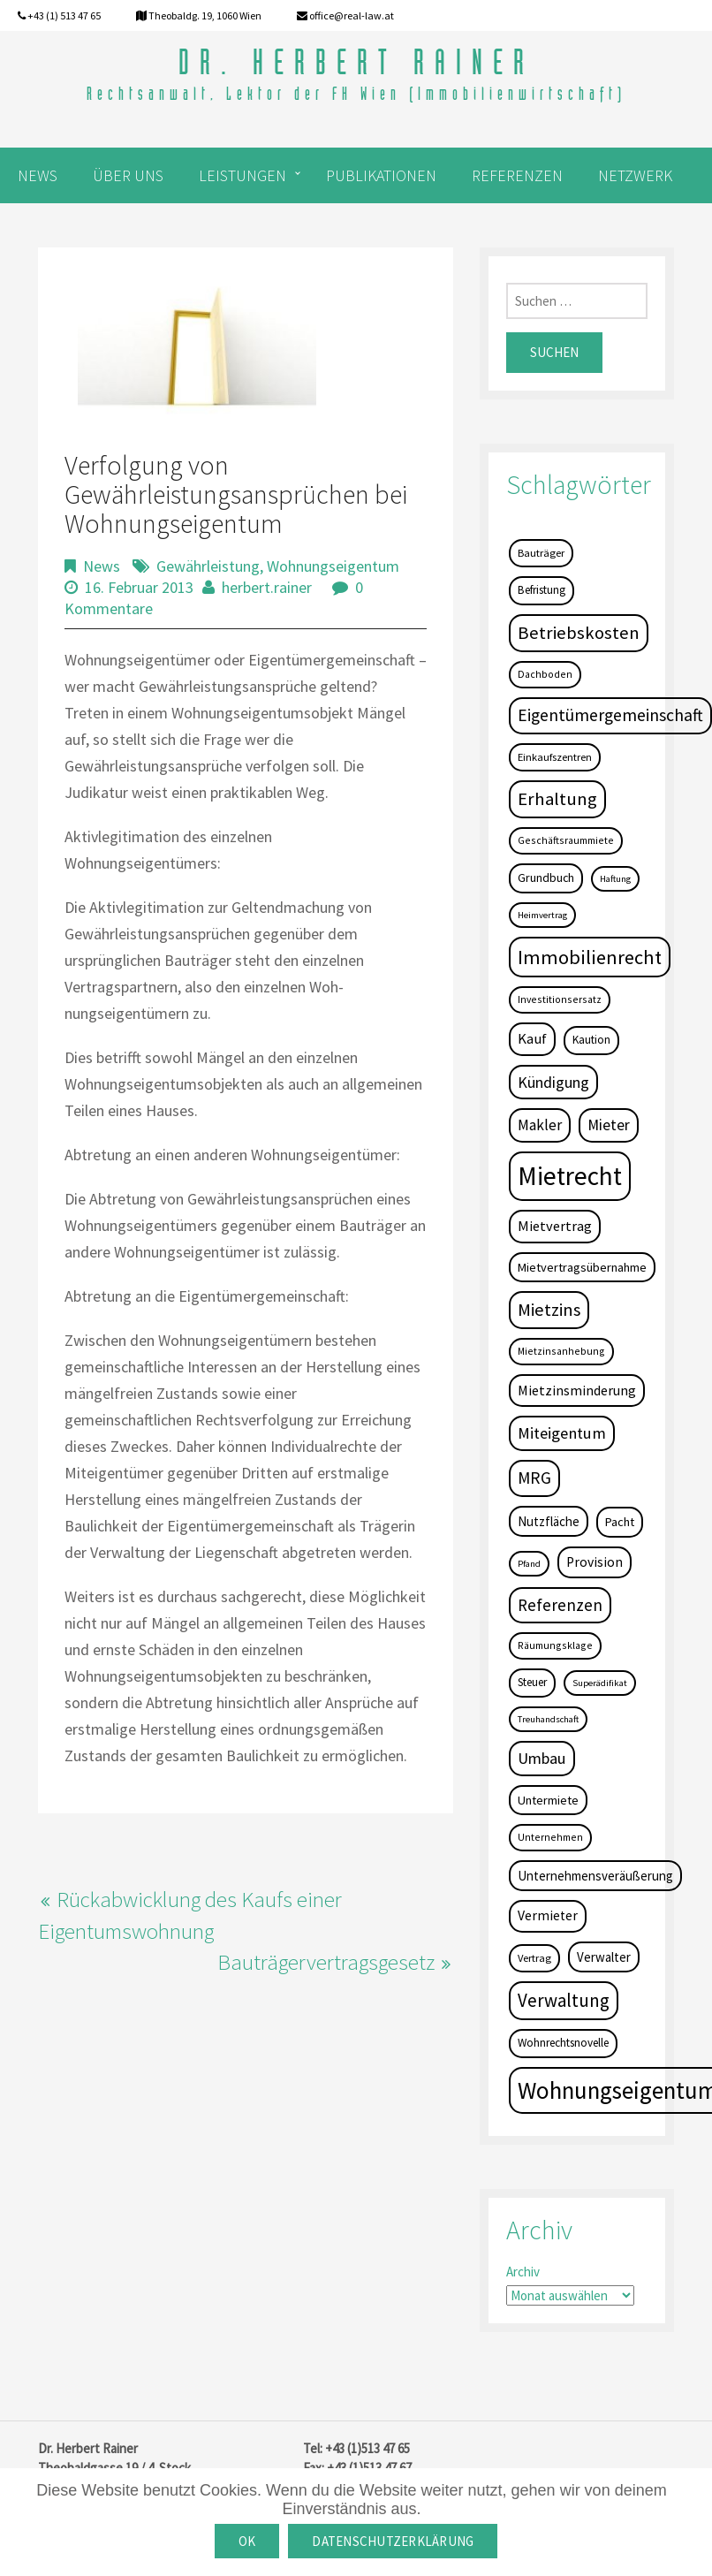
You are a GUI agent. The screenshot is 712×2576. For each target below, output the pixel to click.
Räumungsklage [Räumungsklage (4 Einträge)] (555, 1645)
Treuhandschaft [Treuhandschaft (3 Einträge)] (548, 1719)
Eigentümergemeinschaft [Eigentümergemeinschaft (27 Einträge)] (610, 715)
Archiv (523, 2271)
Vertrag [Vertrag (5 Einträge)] (534, 1957)
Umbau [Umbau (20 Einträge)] (542, 1758)
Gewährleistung (208, 566)
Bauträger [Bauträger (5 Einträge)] (541, 552)
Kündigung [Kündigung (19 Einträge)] (553, 1082)
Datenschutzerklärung (392, 2541)
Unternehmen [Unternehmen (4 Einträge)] (550, 1836)
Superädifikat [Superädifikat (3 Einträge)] (599, 1683)
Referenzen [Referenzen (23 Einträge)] (560, 1604)
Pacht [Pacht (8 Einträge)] (619, 1522)
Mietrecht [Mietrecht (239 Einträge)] (570, 1175)
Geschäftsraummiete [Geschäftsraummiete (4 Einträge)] (566, 840)
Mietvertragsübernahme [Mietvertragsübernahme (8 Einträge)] (582, 1267)
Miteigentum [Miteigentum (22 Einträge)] (562, 1433)
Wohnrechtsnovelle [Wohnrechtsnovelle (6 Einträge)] (563, 2042)
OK (247, 2541)
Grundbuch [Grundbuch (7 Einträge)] (546, 877)
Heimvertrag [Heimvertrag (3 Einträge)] (542, 915)
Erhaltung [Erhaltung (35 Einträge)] (557, 798)
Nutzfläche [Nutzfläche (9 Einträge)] (548, 1521)
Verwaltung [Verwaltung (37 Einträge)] (564, 2000)
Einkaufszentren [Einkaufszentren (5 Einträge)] (555, 757)
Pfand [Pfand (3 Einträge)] (529, 1563)
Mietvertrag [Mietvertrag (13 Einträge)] (555, 1226)
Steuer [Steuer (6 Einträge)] (532, 1682)
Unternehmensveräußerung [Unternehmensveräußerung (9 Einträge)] (595, 1875)
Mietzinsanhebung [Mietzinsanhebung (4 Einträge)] (561, 1350)
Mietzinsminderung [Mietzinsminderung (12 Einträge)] (577, 1390)
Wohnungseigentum (333, 566)
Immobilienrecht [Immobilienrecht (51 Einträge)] (590, 957)
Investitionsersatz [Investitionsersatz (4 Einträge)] (560, 999)
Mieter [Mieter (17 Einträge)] (608, 1125)
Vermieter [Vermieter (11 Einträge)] (548, 1915)
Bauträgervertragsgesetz (326, 1962)
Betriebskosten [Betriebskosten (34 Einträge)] (579, 632)
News (101, 566)
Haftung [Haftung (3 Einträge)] (615, 879)
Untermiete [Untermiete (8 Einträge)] (548, 1800)
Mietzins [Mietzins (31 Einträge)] (549, 1309)
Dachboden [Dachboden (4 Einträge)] (545, 673)
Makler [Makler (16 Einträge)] (540, 1125)
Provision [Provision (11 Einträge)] (594, 1562)
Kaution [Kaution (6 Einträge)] (591, 1039)
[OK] (690, 2522)
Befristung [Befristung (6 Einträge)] (541, 589)
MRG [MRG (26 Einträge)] (534, 1477)
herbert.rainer (267, 587)
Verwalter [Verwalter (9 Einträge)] (604, 1957)
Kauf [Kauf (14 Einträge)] (532, 1039)
